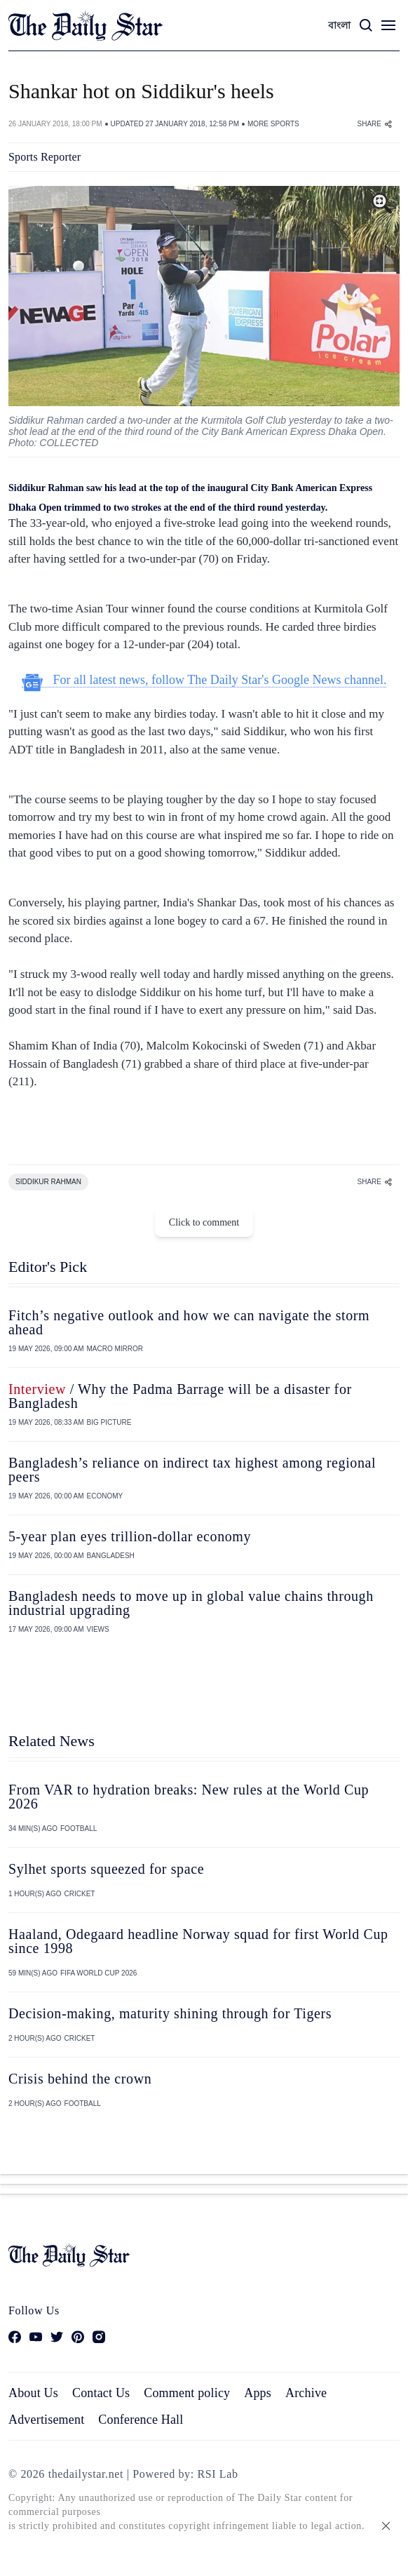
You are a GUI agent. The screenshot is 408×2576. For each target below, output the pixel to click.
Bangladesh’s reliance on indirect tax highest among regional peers (192, 1469)
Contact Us (101, 2393)
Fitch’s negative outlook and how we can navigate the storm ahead (188, 1322)
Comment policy (187, 2393)
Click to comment (204, 1222)
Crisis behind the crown (79, 2078)
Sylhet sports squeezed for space (106, 1869)
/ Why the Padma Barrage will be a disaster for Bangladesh (180, 1396)
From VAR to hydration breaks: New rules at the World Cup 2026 (188, 1796)
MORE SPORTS (273, 124)
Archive (306, 2393)
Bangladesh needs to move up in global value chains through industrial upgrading (191, 1603)
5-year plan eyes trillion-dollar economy (129, 1536)
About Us (33, 2393)
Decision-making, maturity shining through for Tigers (170, 2013)
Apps (257, 2393)
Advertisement (46, 2420)
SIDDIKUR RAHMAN (48, 1182)
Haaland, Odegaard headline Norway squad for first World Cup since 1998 (198, 1941)
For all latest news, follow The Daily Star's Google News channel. (204, 680)
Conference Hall (140, 2420)
